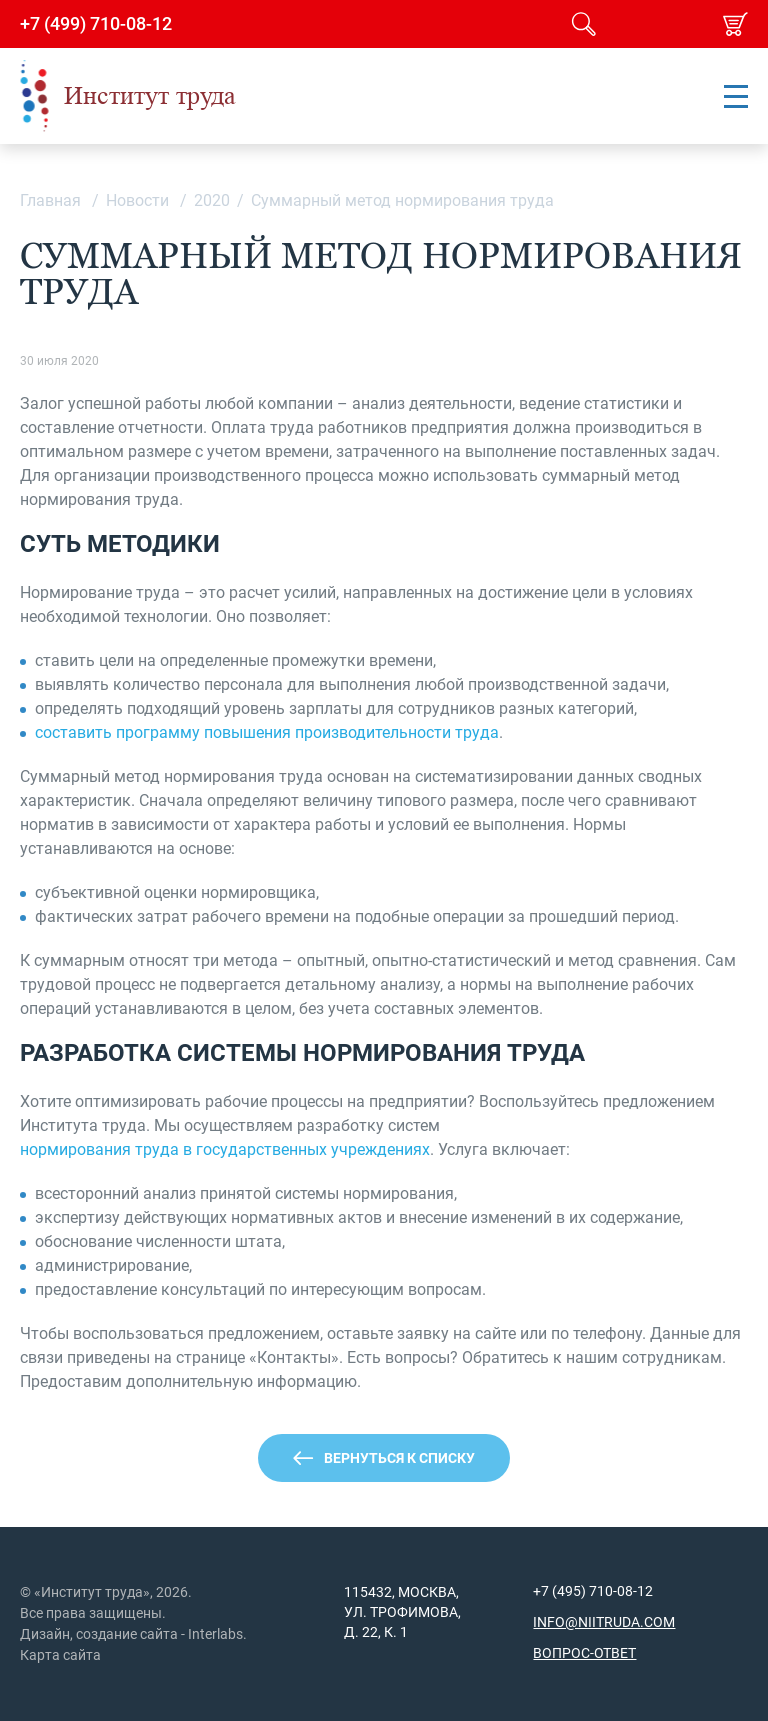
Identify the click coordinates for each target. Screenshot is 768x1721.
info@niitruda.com (604, 1622)
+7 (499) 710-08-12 (96, 24)
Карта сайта (60, 1655)
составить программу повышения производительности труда (267, 732)
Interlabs (215, 1634)
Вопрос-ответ (584, 1653)
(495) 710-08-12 (601, 1591)
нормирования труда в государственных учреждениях (225, 1149)
